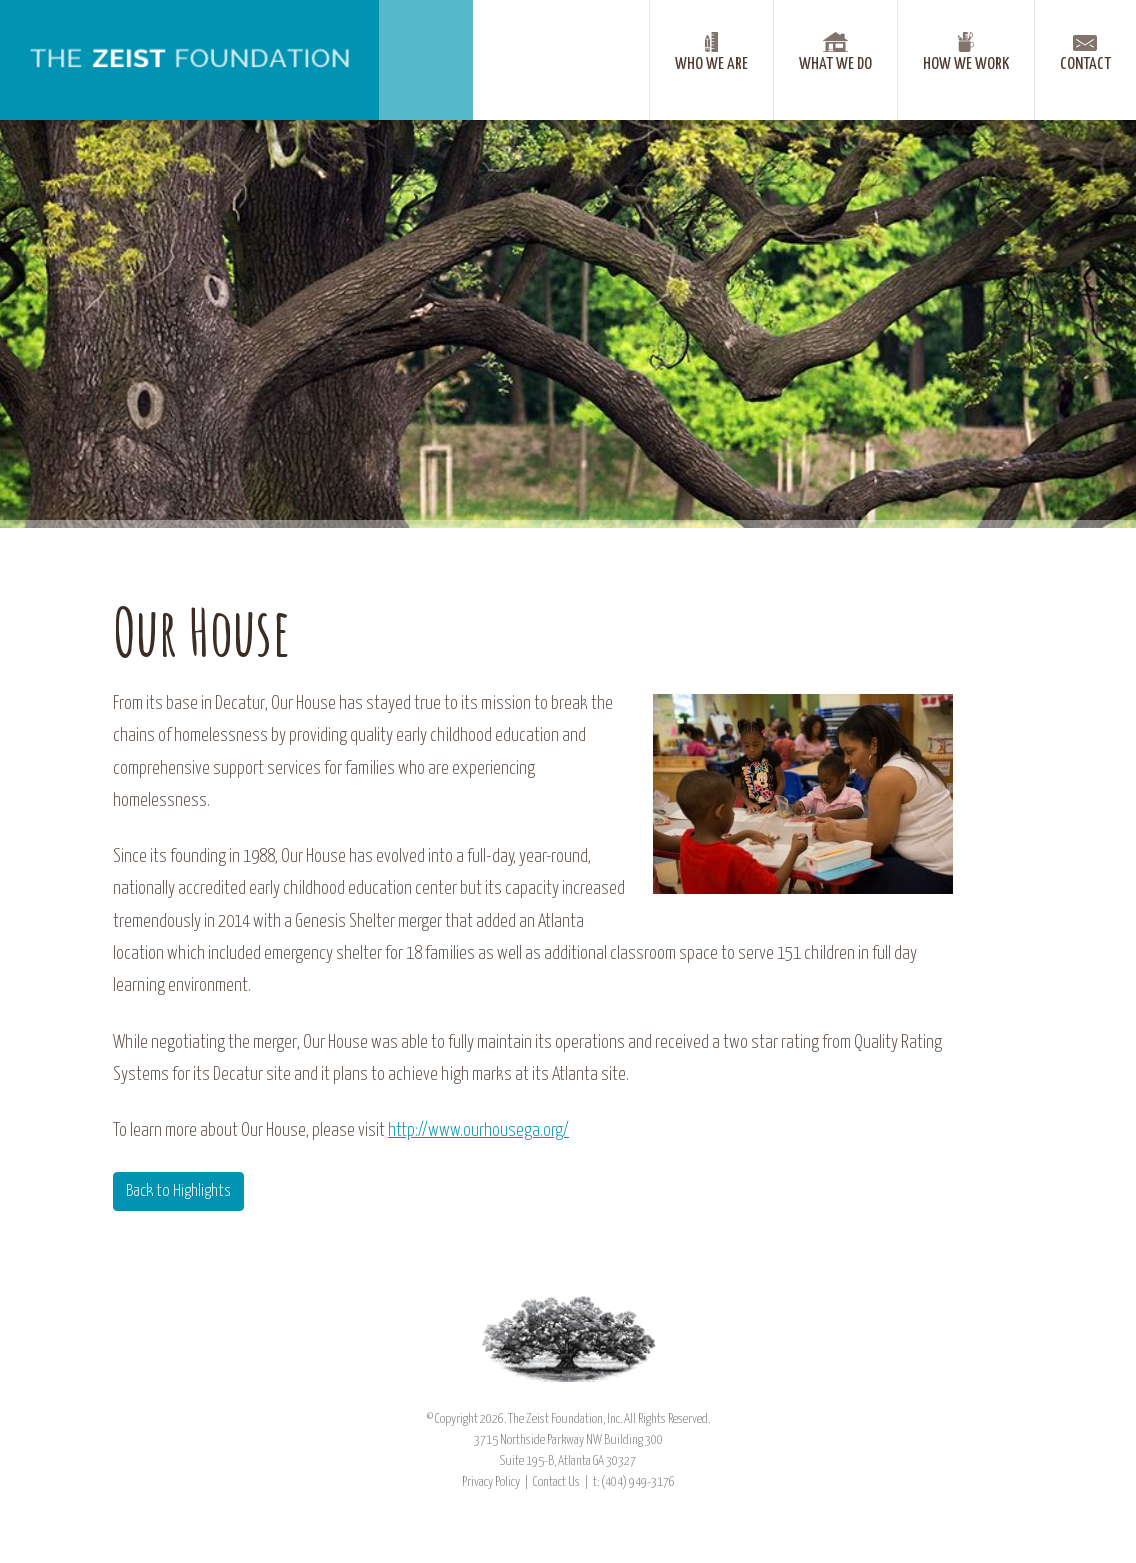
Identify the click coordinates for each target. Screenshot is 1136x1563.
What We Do (835, 64)
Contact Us (556, 1482)
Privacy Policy (491, 1482)
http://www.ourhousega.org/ (478, 1131)
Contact (1085, 64)
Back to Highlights (178, 1191)
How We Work (966, 64)
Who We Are (711, 64)
